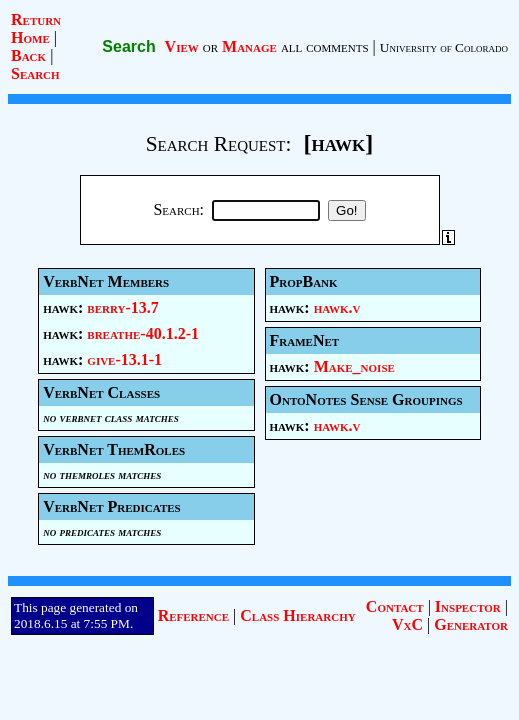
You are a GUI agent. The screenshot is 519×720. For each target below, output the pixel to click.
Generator (471, 624)
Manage (249, 46)
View (182, 46)
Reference (193, 615)
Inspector (468, 606)
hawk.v (337, 307)
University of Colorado (444, 47)
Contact (395, 606)
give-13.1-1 (124, 359)
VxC (407, 624)
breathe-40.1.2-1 (143, 333)
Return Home (36, 28)
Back (28, 55)
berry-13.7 (122, 307)
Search (35, 73)
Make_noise (354, 366)
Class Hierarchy (297, 615)
